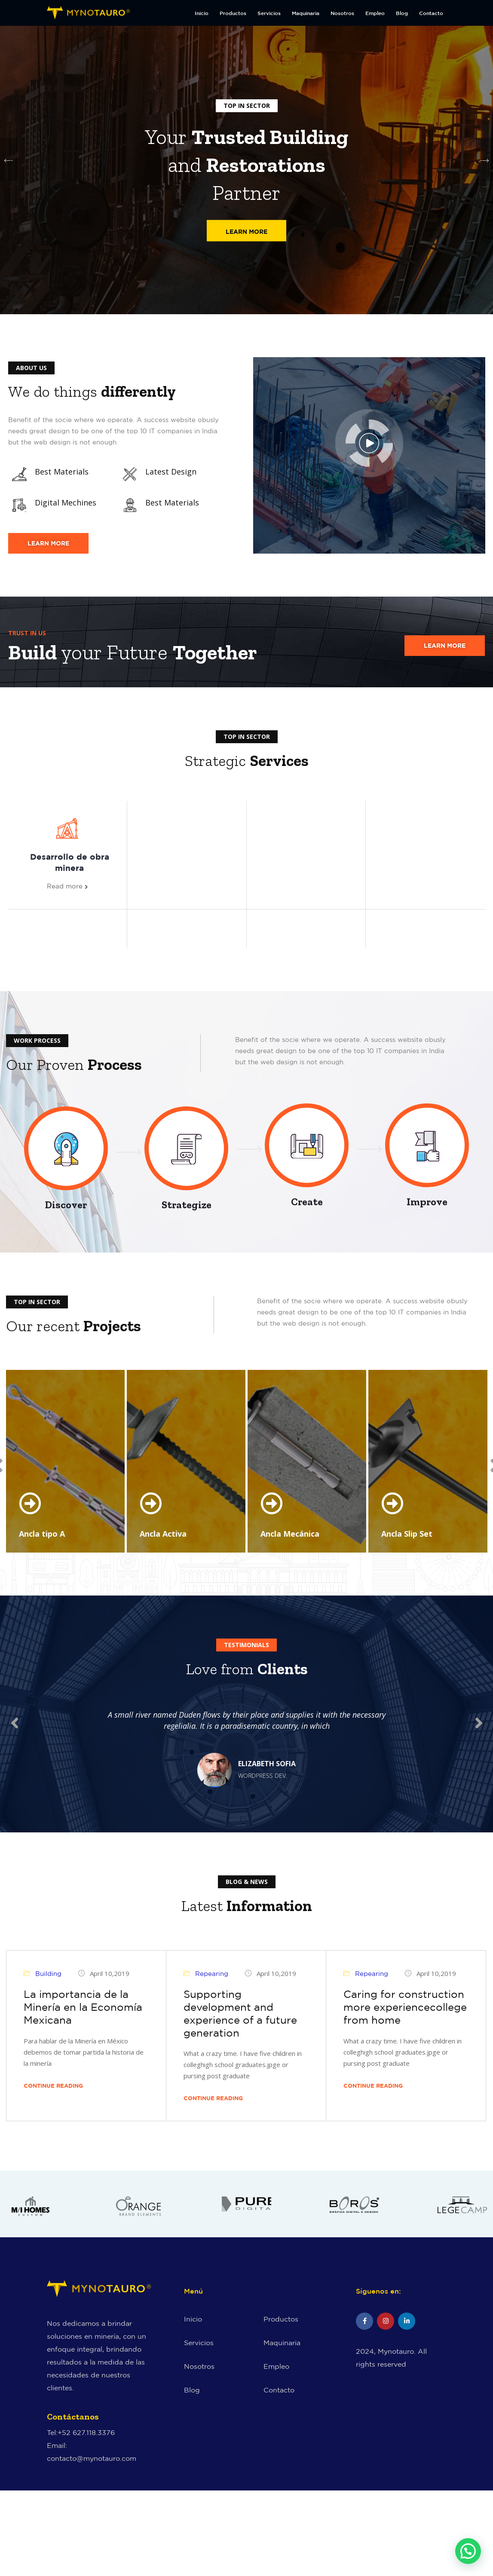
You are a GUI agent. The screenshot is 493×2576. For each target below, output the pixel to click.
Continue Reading (57, 2096)
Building (48, 1985)
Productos (233, 13)
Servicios (269, 13)
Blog (402, 13)
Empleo (375, 13)
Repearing (211, 1985)
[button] (468, 2551)
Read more (67, 887)
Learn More (246, 232)
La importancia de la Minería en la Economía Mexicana (83, 2018)
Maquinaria (305, 13)
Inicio (201, 13)
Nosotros (342, 13)
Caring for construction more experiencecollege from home (405, 2018)
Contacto (431, 13)
